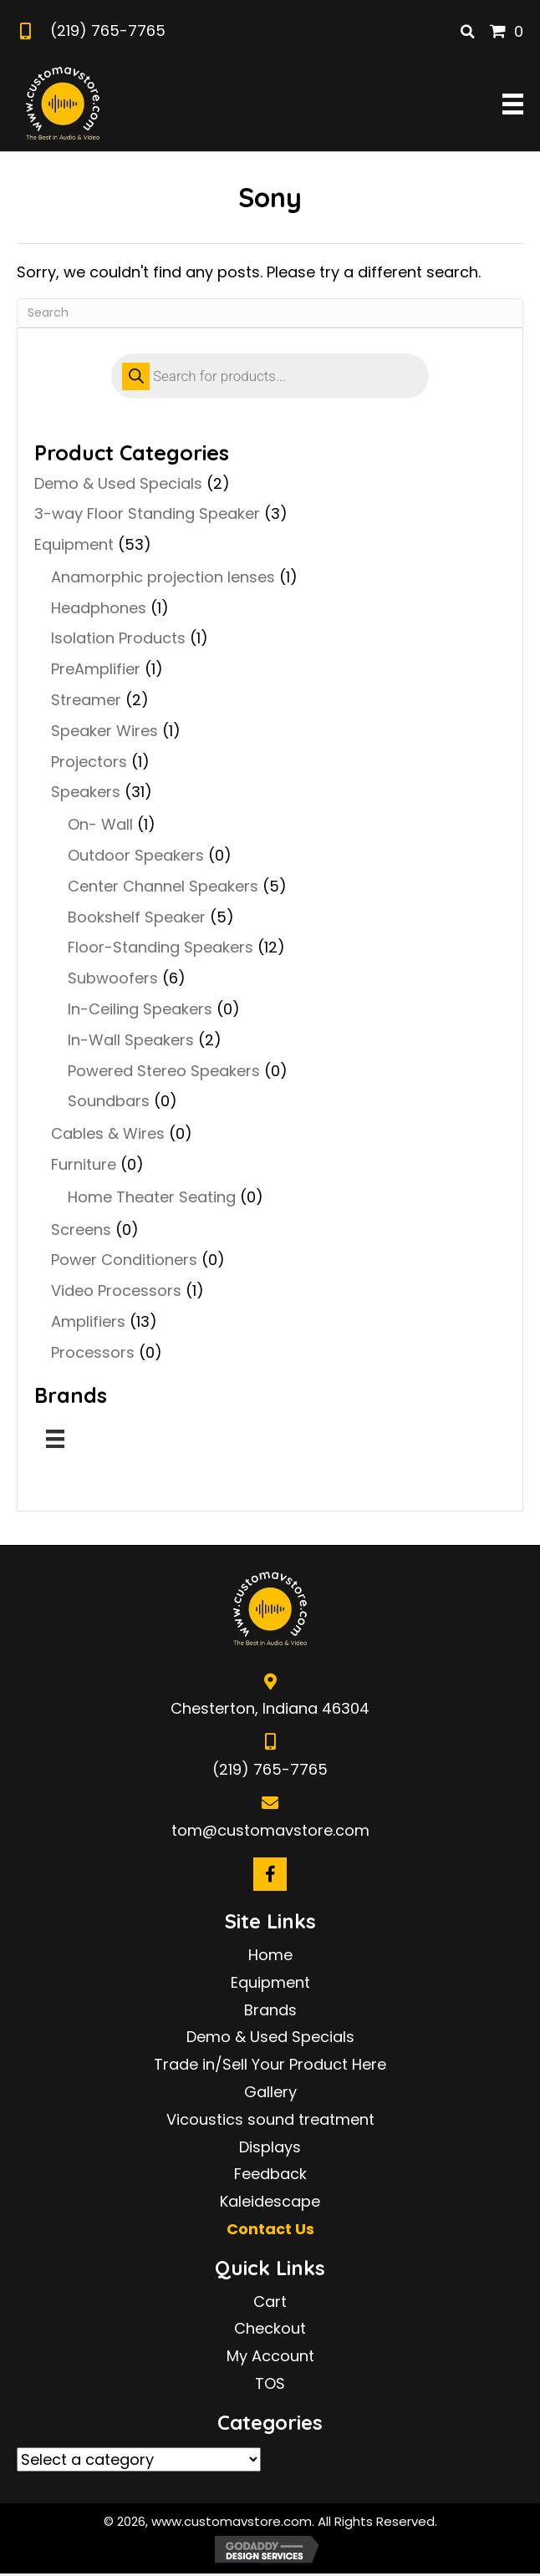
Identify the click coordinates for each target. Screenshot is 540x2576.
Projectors (89, 761)
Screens (81, 1229)
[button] (270, 1874)
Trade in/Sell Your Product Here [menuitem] (270, 2064)
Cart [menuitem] (270, 2301)
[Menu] (55, 1438)
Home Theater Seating (152, 1196)
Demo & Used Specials (118, 483)
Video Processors (116, 1290)
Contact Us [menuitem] (270, 2228)
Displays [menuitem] (270, 2147)
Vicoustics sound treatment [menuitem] (270, 2119)
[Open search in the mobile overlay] (270, 376)
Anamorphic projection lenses (163, 577)
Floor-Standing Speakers (160, 947)
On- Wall (100, 824)
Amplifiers (88, 1321)
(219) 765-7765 (108, 30)
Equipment (74, 544)
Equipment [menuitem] (270, 1982)
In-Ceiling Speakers (140, 1008)
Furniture (83, 1164)
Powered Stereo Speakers (164, 1070)
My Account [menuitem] (270, 2355)
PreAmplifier (95, 668)
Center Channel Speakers (163, 886)
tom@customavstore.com (270, 1830)
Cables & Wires (108, 1133)
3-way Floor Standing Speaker (147, 513)
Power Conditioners (124, 1259)
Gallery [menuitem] (270, 2091)
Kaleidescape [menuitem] (270, 2201)
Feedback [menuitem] (270, 2173)
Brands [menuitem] (270, 2009)
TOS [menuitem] (270, 2383)
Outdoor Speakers (136, 855)
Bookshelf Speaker (137, 917)
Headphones (98, 607)
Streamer (86, 699)
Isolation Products (118, 637)
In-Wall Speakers (131, 1039)
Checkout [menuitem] (270, 2328)
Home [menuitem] (270, 1954)
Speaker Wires (104, 730)
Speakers (85, 791)
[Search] (270, 313)
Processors (93, 1352)
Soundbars (109, 1100)
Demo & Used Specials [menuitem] (270, 2036)
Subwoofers (113, 978)
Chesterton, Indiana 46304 (270, 1708)
